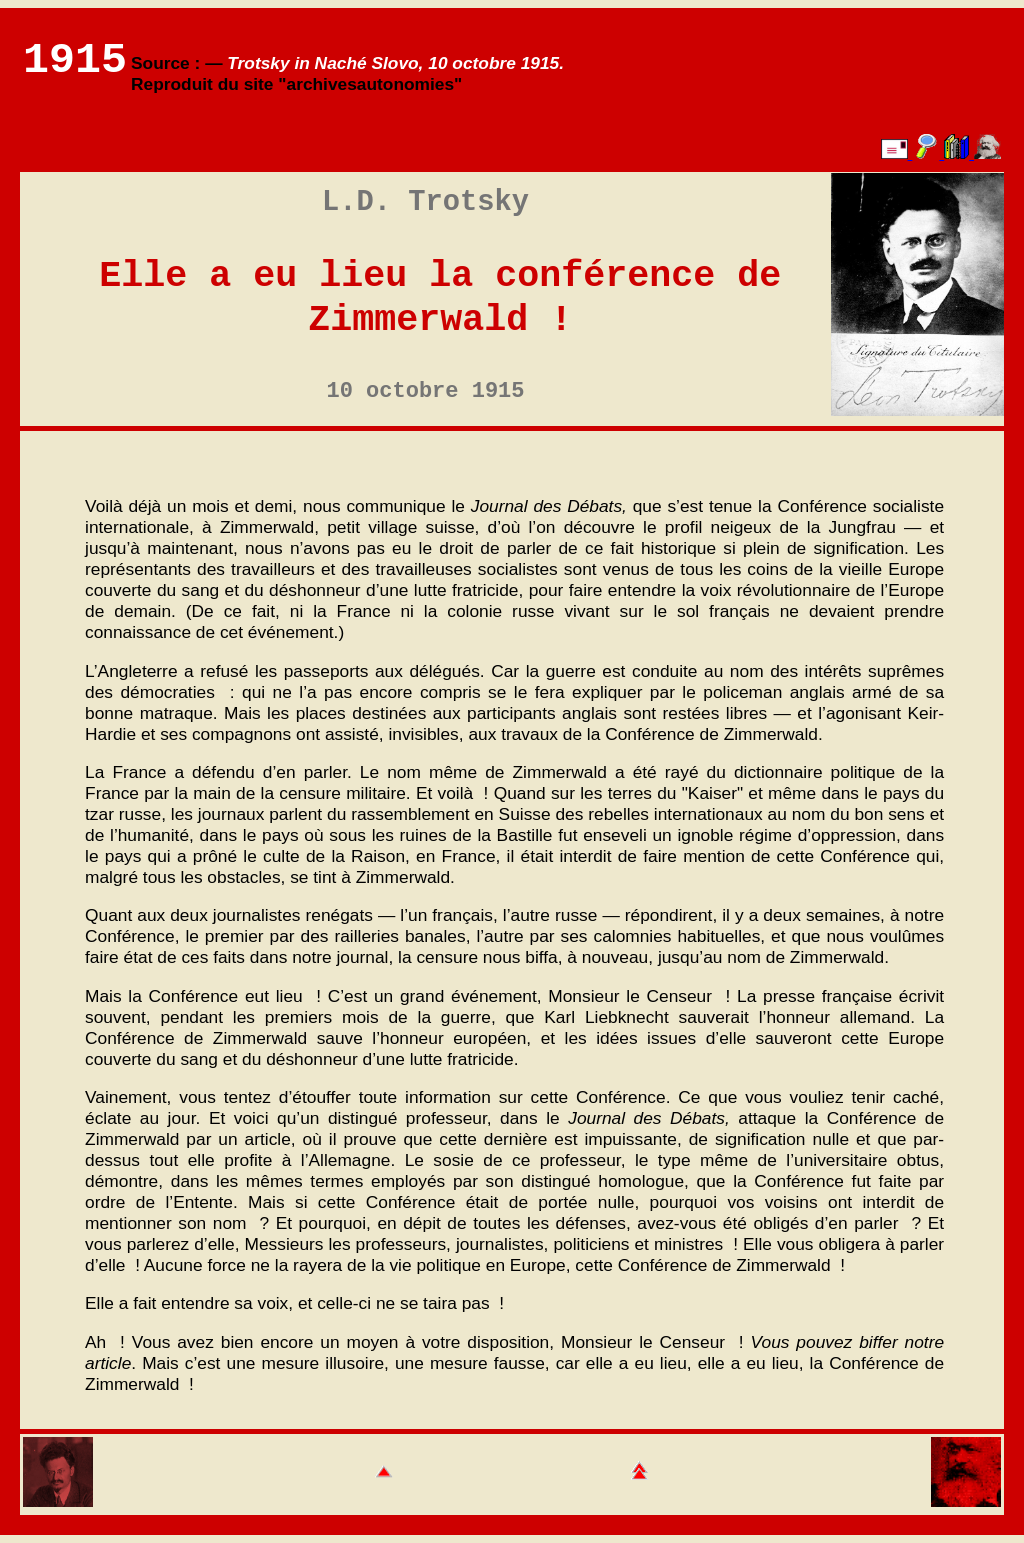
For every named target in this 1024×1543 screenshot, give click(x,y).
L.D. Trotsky (425, 202)
